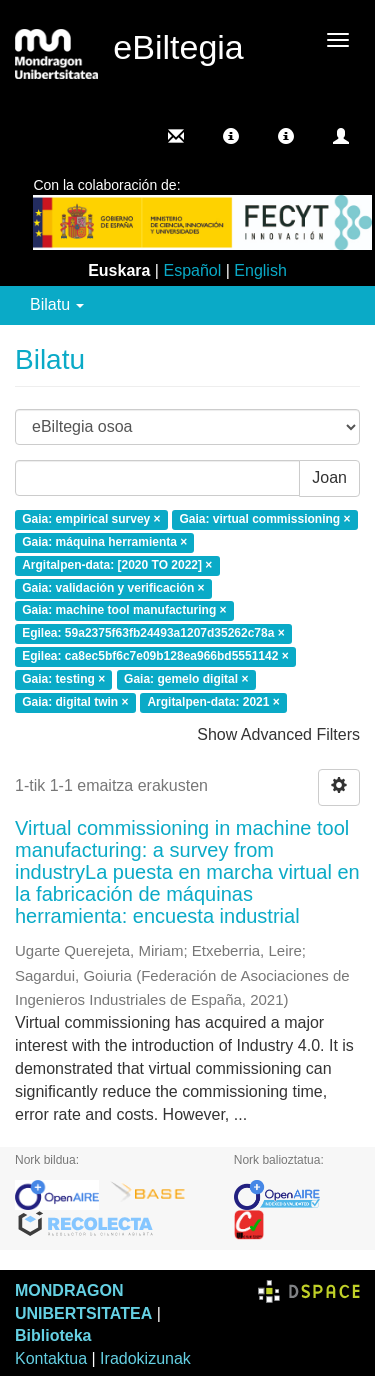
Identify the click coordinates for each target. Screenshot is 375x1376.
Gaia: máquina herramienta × (104, 542)
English (260, 270)
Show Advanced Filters (278, 734)
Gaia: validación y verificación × (113, 588)
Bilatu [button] (57, 304)
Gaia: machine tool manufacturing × (124, 611)
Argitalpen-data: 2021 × (213, 702)
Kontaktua (51, 1358)
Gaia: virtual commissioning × (264, 520)
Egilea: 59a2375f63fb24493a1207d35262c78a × (153, 634)
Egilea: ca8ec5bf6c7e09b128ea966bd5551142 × (155, 657)
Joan (329, 477)
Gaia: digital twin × (75, 702)
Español (192, 270)
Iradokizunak (145, 1358)
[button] (231, 136)
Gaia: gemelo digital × (186, 679)
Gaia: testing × (63, 679)
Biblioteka (53, 1335)
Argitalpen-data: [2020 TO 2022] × (117, 565)
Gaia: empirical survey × (91, 520)
